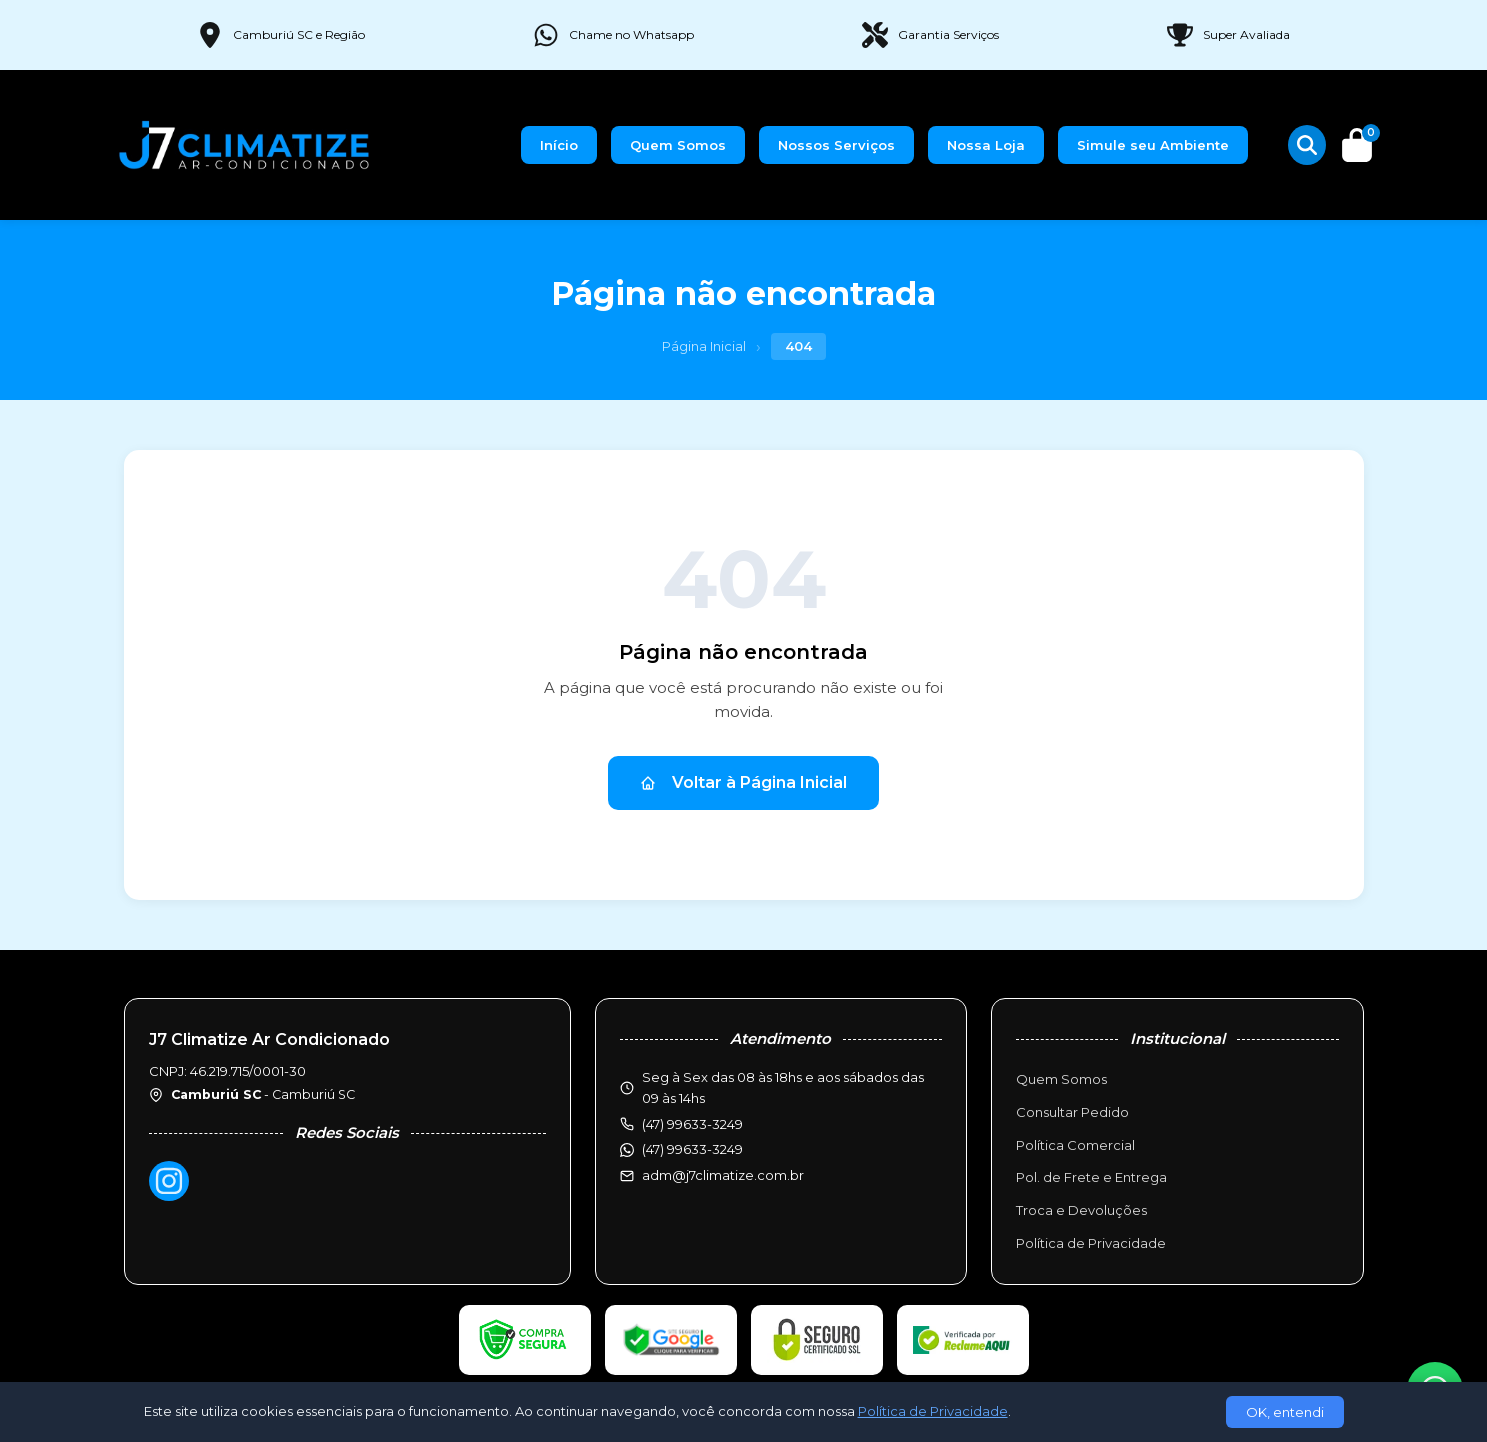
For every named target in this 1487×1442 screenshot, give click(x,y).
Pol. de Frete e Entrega (1091, 1177)
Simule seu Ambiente (1153, 145)
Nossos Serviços (836, 145)
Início (559, 145)
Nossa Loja (986, 145)
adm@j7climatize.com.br (723, 1175)
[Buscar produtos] (1307, 145)
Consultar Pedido (1072, 1112)
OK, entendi (1285, 1412)
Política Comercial (1075, 1145)
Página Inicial (704, 346)
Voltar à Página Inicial (743, 782)
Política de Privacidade (1091, 1243)
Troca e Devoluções (1081, 1210)
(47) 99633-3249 (692, 1149)
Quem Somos (678, 145)
